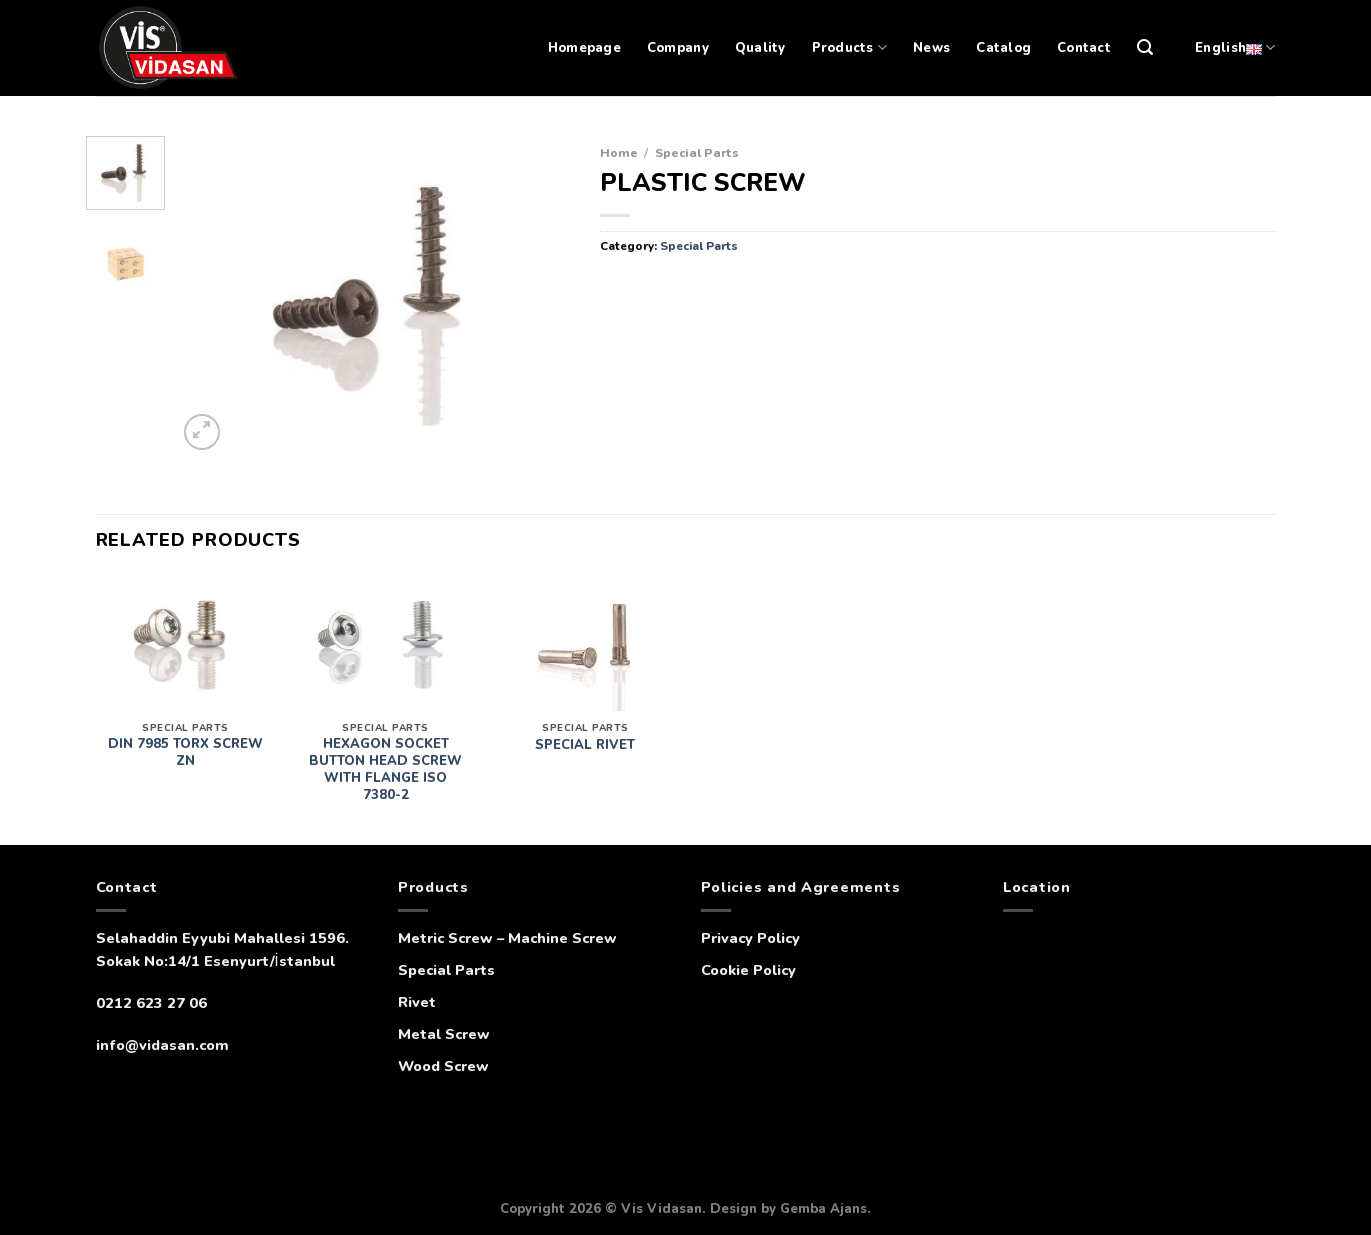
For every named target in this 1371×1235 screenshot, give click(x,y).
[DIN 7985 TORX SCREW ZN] (185, 643)
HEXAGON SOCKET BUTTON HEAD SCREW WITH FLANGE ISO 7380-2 (385, 770)
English (1235, 47)
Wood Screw (443, 1066)
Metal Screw (444, 1034)
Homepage (584, 48)
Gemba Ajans (823, 1209)
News (931, 48)
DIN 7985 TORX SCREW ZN (185, 753)
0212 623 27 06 (151, 1003)
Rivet (417, 1002)
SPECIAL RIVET (585, 745)
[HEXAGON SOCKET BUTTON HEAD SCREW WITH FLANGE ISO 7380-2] (385, 643)
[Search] (1145, 47)
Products (850, 47)
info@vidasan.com (162, 1045)
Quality (760, 48)
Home (619, 152)
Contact (1084, 48)
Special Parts (697, 152)
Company (678, 48)
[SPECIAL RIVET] (585, 643)
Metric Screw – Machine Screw (507, 938)
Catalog (1003, 48)
